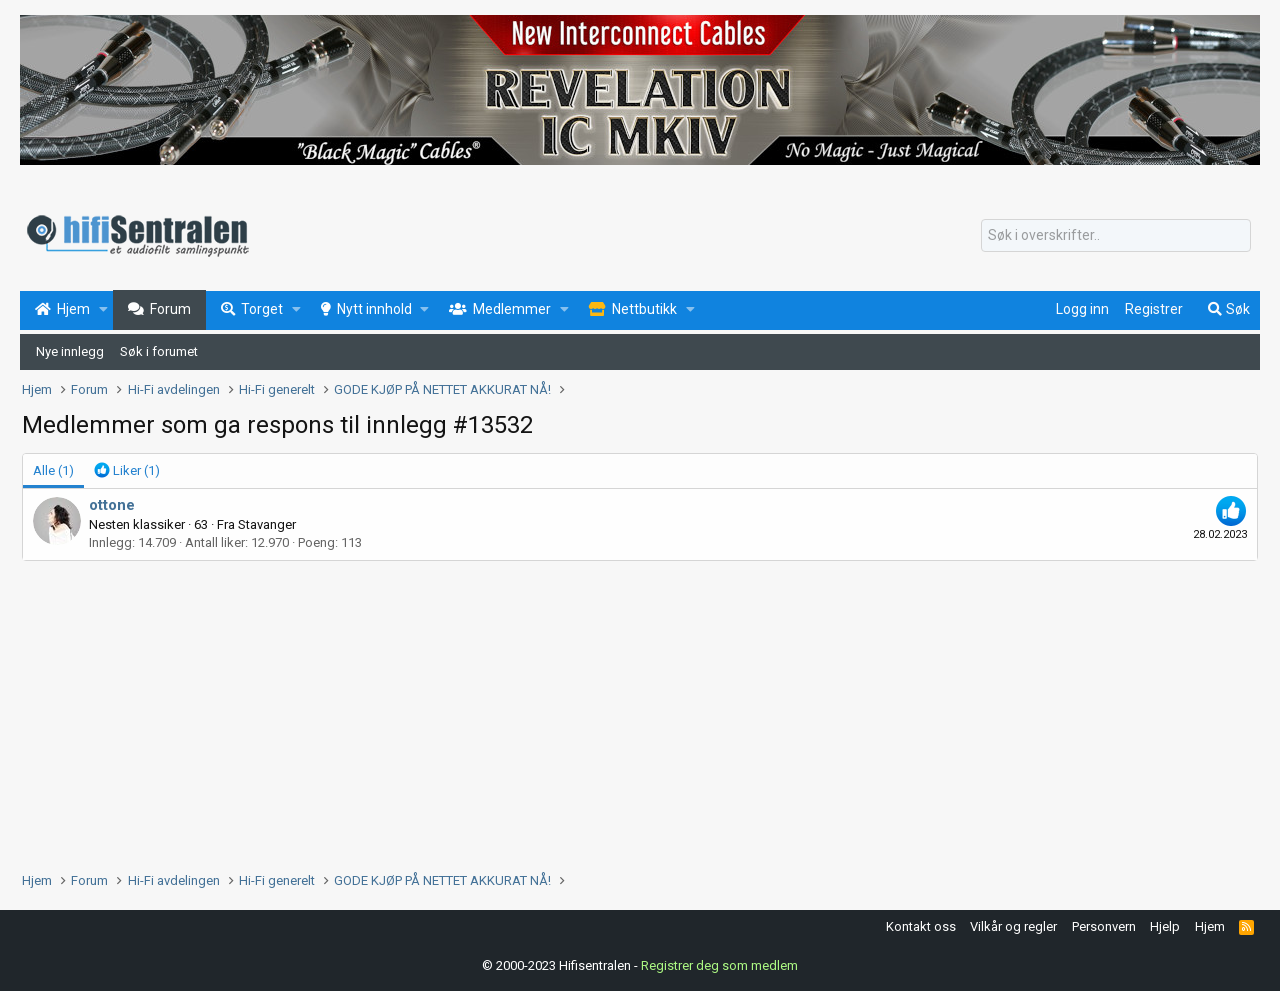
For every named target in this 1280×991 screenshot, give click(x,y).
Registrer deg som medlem (719, 965)
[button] (103, 310)
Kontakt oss (921, 926)
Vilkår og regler (1013, 926)
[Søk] (1116, 236)
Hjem (1210, 926)
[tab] (127, 471)
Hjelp (1165, 926)
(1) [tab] (53, 470)
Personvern (1104, 926)
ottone (112, 505)
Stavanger (267, 524)
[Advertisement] (622, 711)
